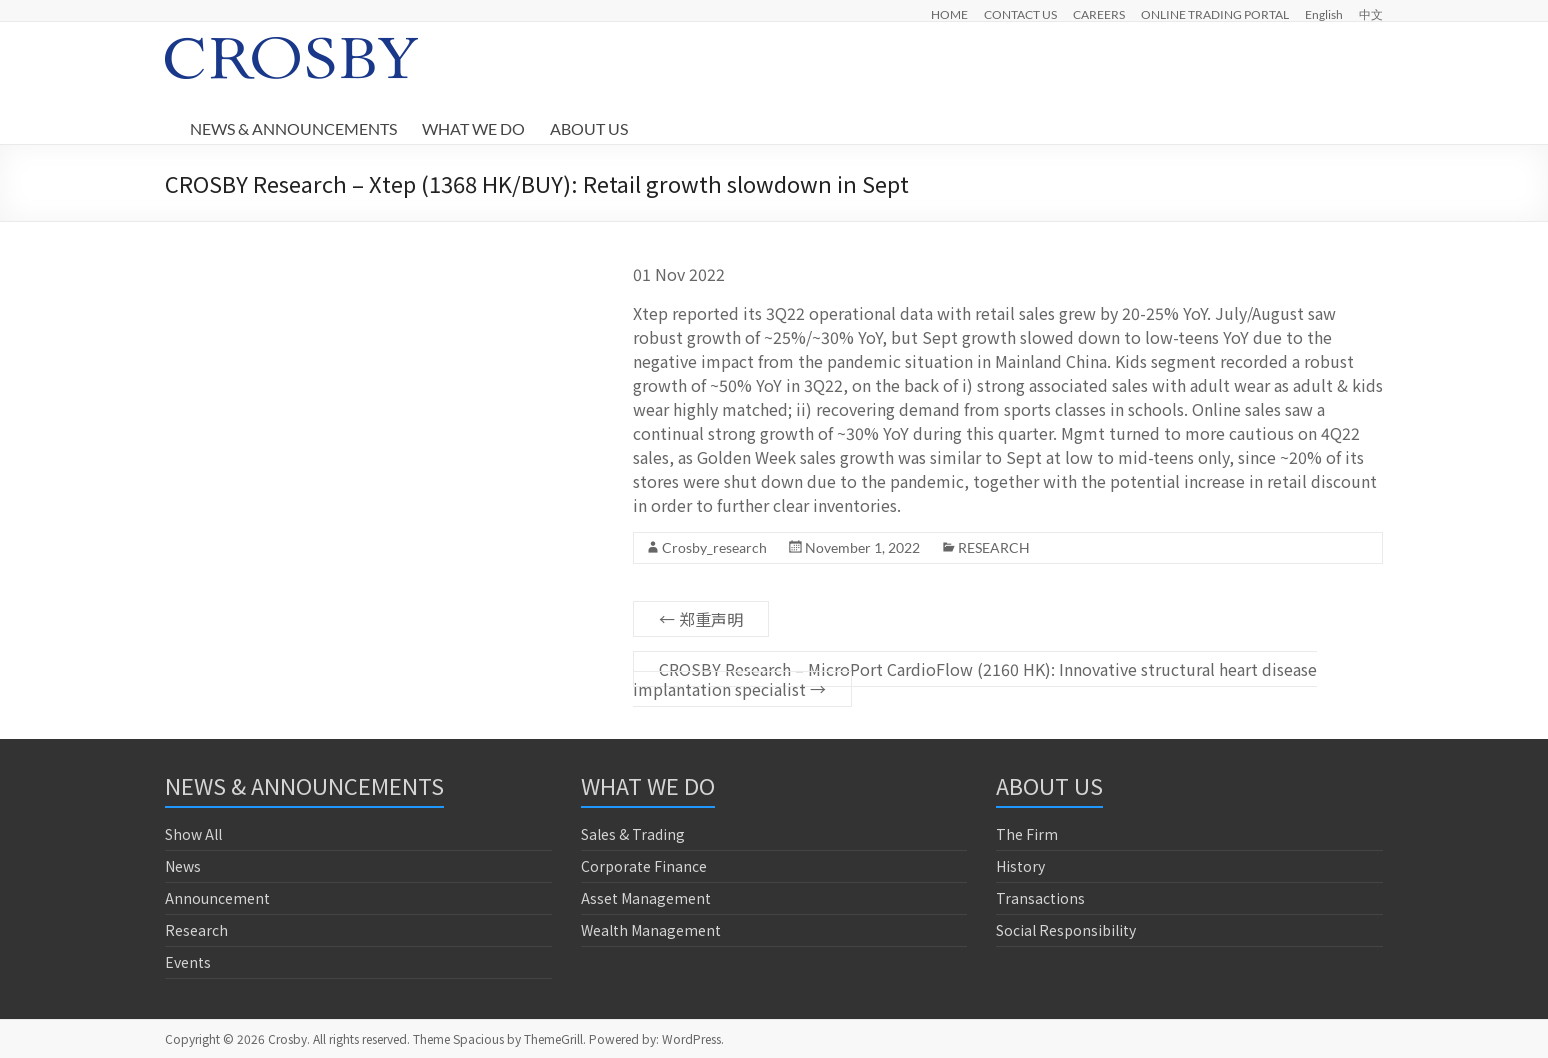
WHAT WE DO (473, 128)
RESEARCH (994, 547)
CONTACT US (1020, 14)
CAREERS (1099, 14)
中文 (1371, 14)
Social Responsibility (1066, 930)
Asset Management (646, 898)
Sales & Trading (633, 834)
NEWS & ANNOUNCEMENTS (293, 128)
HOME (949, 14)
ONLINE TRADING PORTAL (1215, 14)
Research (196, 930)
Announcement (217, 898)
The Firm (1027, 834)
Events (188, 962)
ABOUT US (589, 128)
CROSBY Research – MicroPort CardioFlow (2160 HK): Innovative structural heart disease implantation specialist (975, 679)
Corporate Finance (644, 866)
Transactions (1040, 898)
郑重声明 (701, 619)
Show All (193, 834)
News (183, 866)
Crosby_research (714, 547)
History (1020, 866)
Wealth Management (651, 930)
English (1324, 14)
